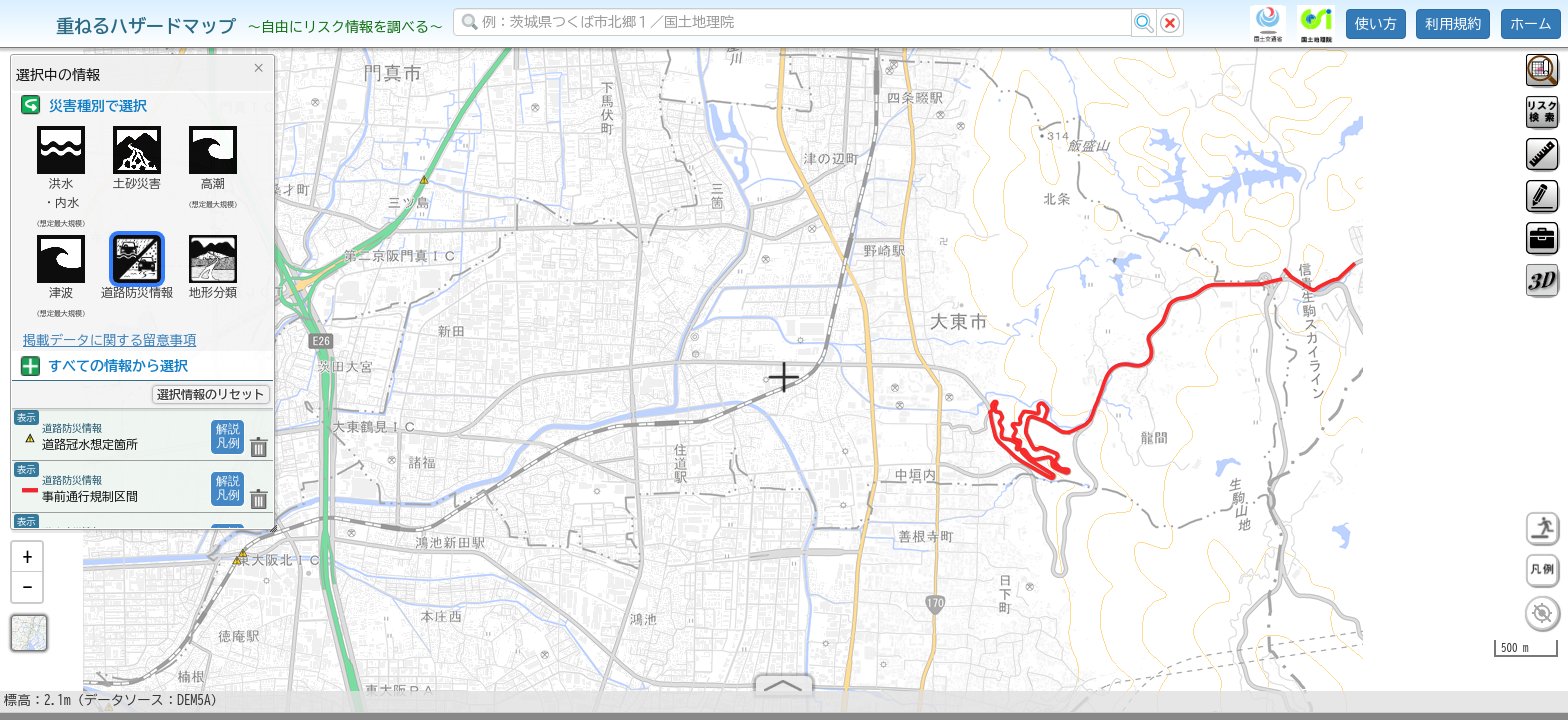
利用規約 (1453, 24)
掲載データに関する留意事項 (109, 340)
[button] (27, 565)
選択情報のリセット (211, 394)
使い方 (1376, 24)
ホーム (1531, 24)
